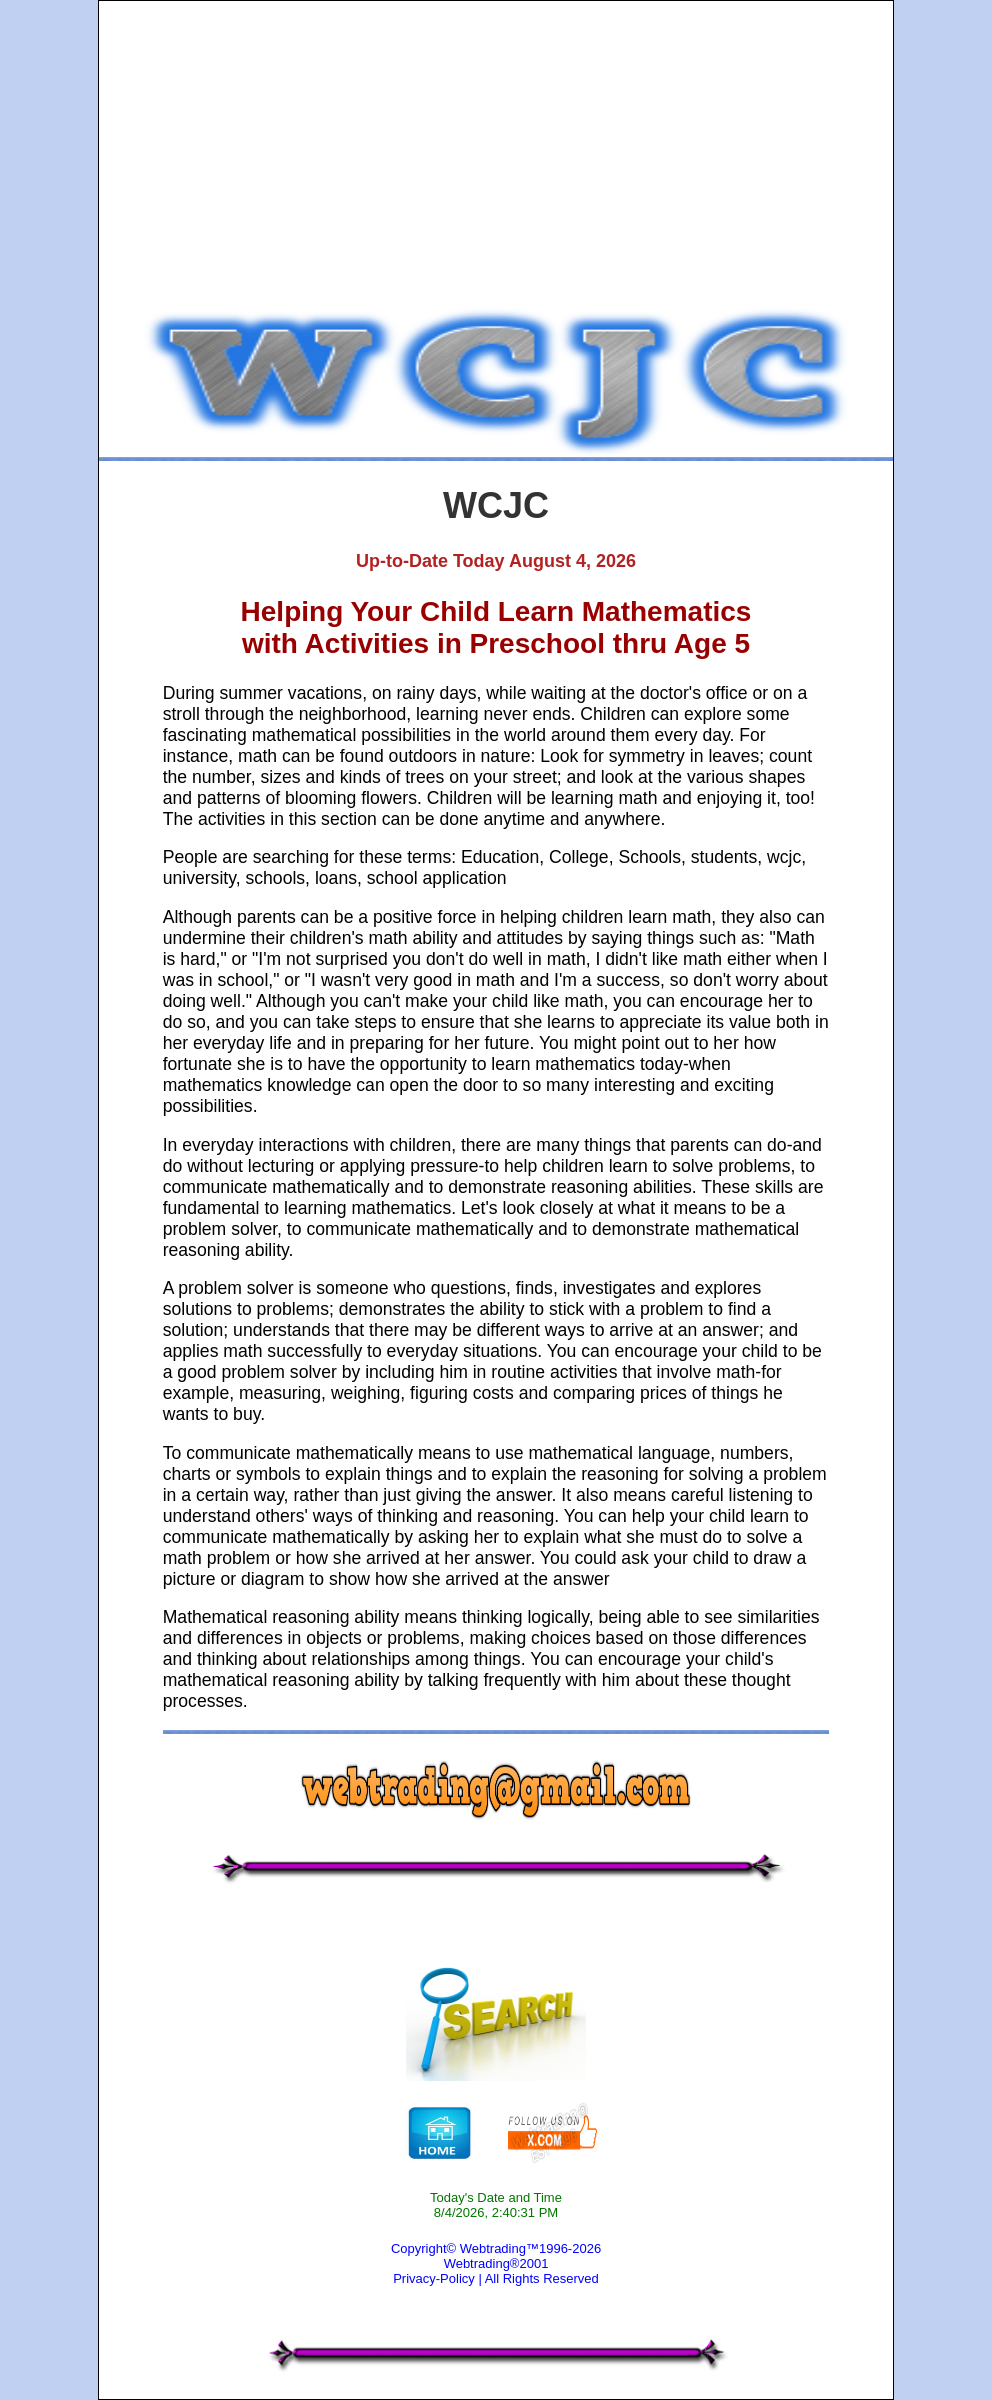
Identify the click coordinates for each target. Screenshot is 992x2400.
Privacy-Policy (434, 2278)
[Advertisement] (496, 157)
